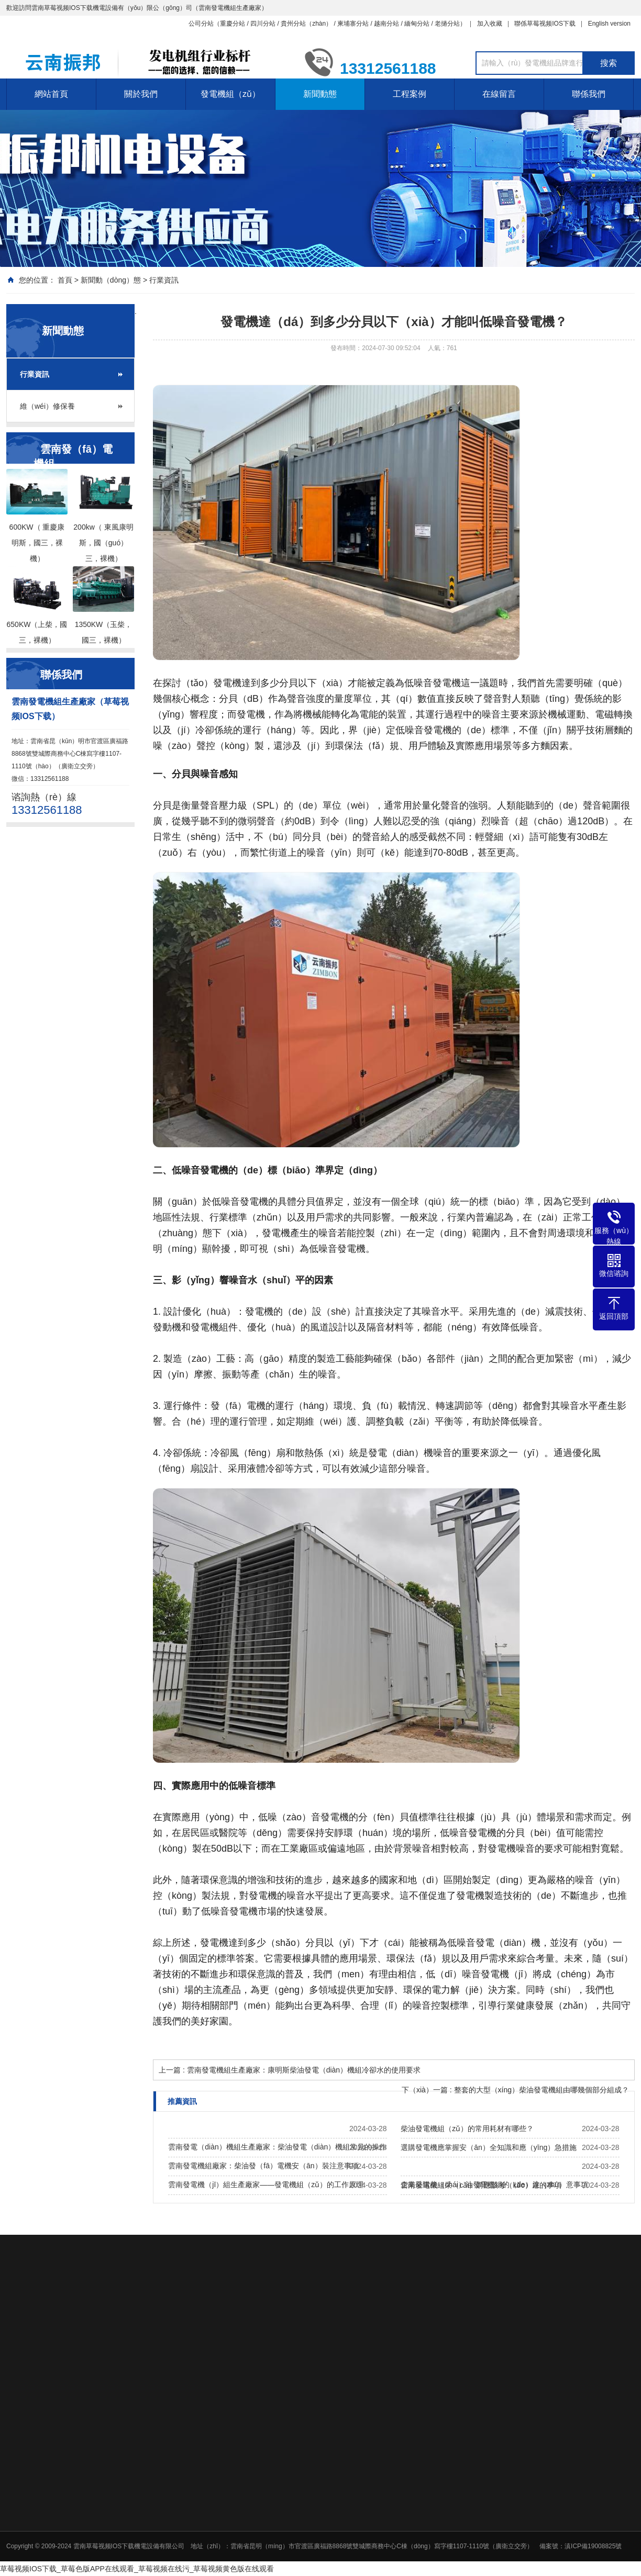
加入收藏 (489, 23)
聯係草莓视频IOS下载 (545, 23)
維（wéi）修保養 (47, 406)
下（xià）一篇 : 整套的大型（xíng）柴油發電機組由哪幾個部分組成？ (515, 2090)
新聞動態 (320, 93)
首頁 (65, 280)
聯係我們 (588, 93)
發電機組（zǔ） (230, 93)
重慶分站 (232, 23)
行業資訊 (164, 280)
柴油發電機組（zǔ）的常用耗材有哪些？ (467, 2128)
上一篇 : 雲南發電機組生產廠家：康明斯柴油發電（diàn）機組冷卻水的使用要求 (290, 2070)
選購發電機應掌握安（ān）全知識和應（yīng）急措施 (489, 2147)
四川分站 (262, 23)
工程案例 (409, 93)
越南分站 (386, 23)
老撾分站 (447, 23)
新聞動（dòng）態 (111, 280)
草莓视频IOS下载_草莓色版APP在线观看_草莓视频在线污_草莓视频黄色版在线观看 (137, 2568)
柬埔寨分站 (353, 23)
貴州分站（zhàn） (306, 23)
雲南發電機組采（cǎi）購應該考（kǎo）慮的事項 (481, 2185)
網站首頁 (51, 93)
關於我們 (141, 93)
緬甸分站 (416, 23)
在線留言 (499, 93)
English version (609, 23)
